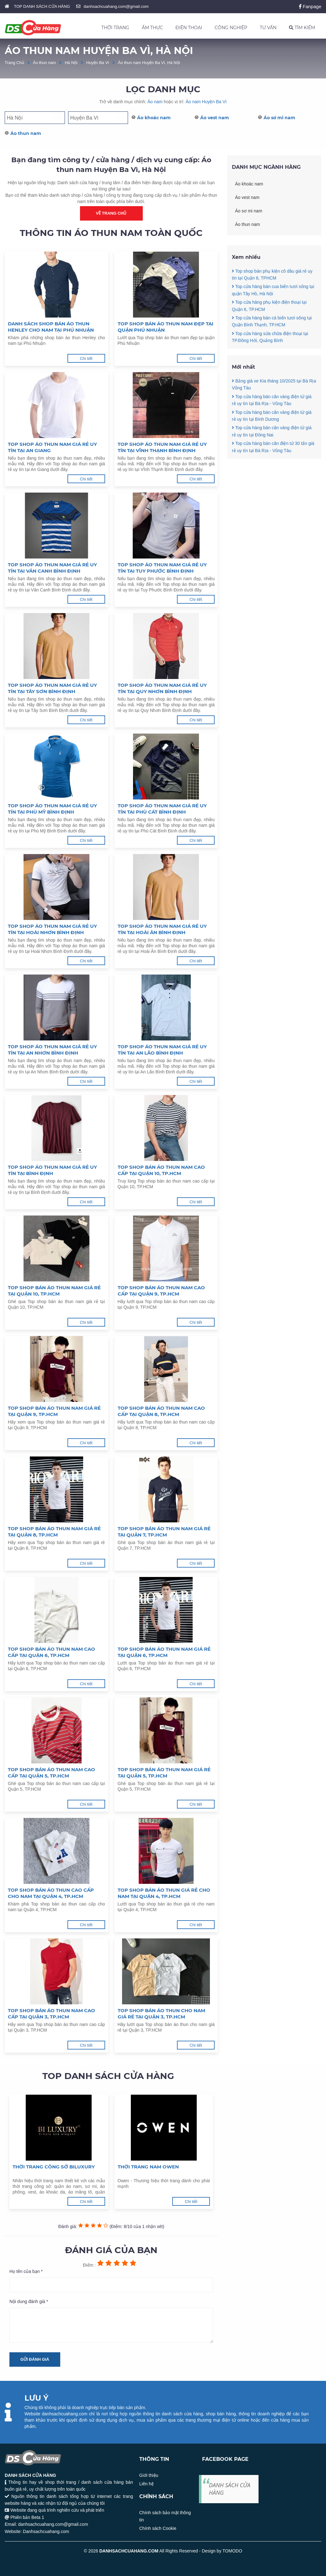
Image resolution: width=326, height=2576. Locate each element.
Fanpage (310, 6)
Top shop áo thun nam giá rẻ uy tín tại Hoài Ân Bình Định (162, 929)
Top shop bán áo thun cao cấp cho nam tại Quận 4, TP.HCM (51, 1893)
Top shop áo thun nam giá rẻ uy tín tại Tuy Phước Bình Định (162, 568)
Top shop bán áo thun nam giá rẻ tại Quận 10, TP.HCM (54, 1291)
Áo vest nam (214, 117)
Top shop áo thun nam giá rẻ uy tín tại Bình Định (52, 1170)
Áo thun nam (44, 62)
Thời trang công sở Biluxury (54, 2167)
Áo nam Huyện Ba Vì (206, 101)
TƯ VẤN (268, 27)
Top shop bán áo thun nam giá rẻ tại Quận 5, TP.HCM (164, 1772)
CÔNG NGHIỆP (231, 27)
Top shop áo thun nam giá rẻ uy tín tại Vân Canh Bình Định (52, 568)
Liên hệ (146, 2483)
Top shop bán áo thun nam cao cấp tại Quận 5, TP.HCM (51, 1772)
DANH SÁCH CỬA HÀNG (229, 2488)
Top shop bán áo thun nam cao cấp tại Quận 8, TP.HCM (161, 1411)
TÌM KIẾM (302, 27)
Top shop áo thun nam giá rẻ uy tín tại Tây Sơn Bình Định (52, 688)
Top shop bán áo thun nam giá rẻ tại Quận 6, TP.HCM (164, 1652)
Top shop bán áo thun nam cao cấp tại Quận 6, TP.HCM (51, 1652)
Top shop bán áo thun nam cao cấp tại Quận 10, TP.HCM (161, 1170)
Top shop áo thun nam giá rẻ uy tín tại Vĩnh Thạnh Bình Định (162, 447)
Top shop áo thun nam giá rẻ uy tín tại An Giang (52, 447)
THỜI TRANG (115, 27)
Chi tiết (86, 358)
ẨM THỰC (152, 27)
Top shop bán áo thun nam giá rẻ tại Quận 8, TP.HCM (54, 1532)
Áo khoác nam (154, 117)
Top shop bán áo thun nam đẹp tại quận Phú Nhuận (165, 327)
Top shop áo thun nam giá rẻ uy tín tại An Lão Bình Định (162, 1050)
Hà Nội (71, 62)
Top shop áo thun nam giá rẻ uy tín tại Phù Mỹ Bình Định (52, 809)
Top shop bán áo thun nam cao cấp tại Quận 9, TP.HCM (161, 1291)
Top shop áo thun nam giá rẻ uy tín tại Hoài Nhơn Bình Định (52, 929)
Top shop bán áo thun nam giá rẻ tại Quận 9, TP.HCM (54, 1411)
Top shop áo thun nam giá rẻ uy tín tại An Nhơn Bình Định (52, 1050)
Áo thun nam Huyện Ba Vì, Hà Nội (149, 62)
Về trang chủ (111, 213)
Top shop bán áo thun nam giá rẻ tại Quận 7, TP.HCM (164, 1532)
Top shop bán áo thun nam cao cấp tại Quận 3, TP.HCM (51, 2013)
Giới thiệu (148, 2475)
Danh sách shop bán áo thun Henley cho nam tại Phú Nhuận (51, 327)
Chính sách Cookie (157, 2528)
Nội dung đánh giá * (28, 2301)
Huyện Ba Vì (97, 62)
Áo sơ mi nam (279, 117)
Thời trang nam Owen (148, 2167)
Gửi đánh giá (34, 2359)
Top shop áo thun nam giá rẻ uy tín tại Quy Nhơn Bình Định (162, 688)
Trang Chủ (14, 62)
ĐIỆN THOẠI (188, 27)
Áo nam (155, 101)
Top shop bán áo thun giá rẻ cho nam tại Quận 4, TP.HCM (164, 1893)
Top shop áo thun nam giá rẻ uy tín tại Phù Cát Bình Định (162, 809)
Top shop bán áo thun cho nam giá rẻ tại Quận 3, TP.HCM (161, 2013)
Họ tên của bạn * (26, 2271)
